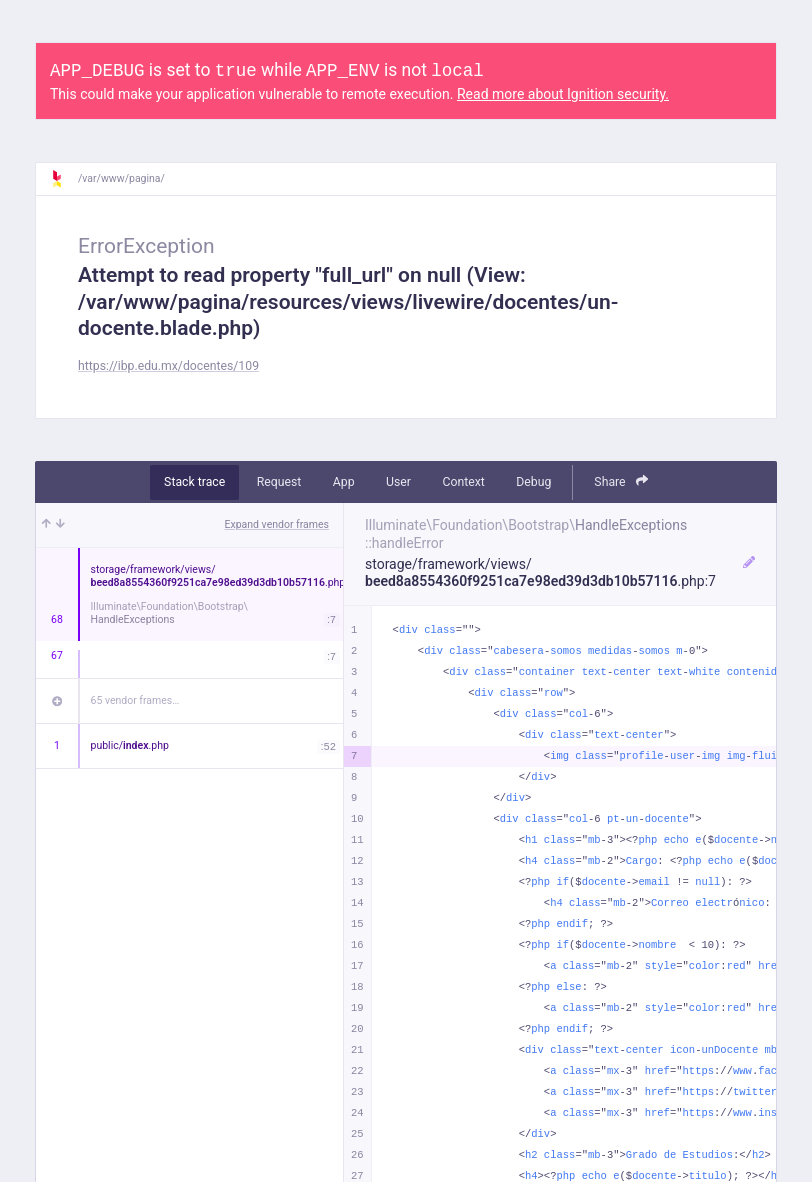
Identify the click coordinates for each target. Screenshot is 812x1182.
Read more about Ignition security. (563, 94)
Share (621, 481)
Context (463, 482)
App (344, 482)
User (398, 482)
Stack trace (194, 482)
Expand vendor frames (277, 524)
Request (279, 482)
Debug (533, 482)
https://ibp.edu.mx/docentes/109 (168, 366)
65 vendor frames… (135, 700)
